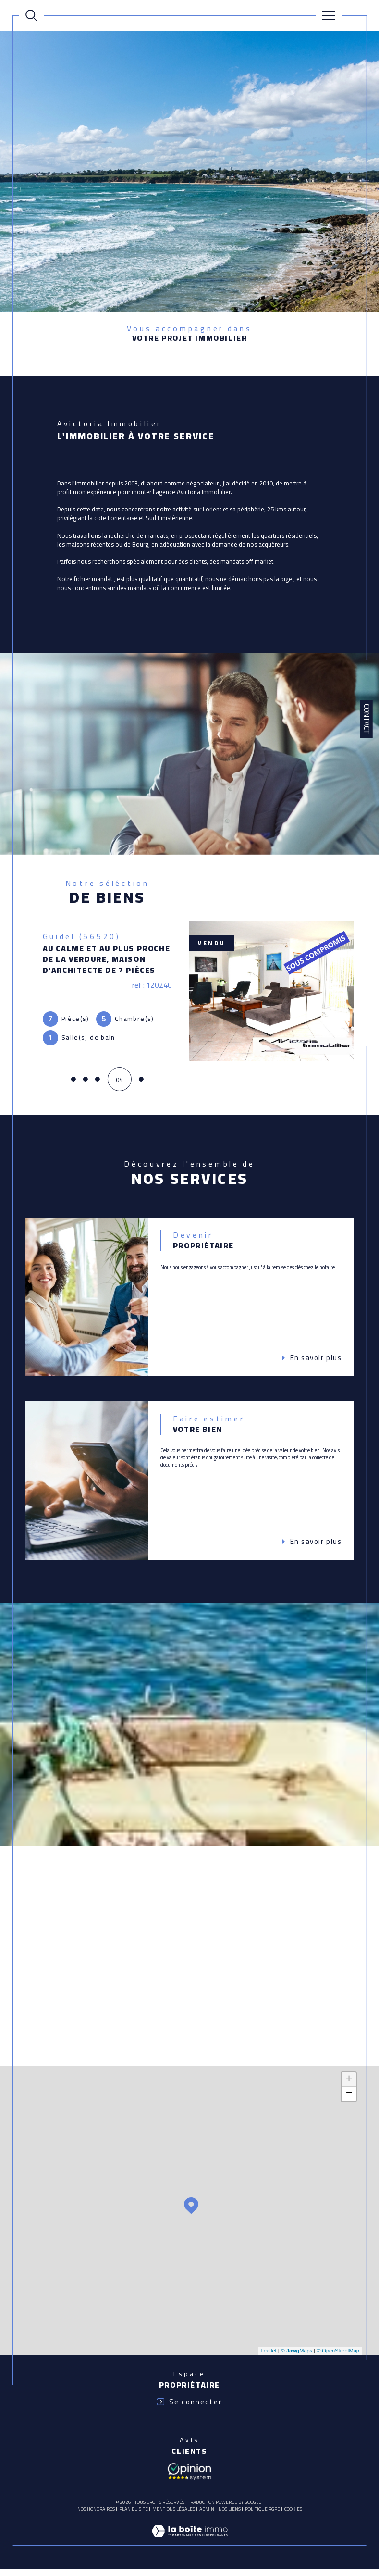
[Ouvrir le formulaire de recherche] (31, 15)
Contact (367, 719)
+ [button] (349, 2085)
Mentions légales (173, 2515)
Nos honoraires (96, 2515)
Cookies (293, 2515)
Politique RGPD (262, 2515)
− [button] (349, 2100)
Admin (206, 2515)
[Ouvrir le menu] (329, 15)
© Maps (297, 2357)
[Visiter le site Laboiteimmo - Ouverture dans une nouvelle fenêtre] (189, 2547)
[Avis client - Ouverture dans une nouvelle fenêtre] (189, 2476)
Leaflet (269, 2357)
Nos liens (230, 2515)
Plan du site (133, 2515)
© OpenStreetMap (338, 2357)
